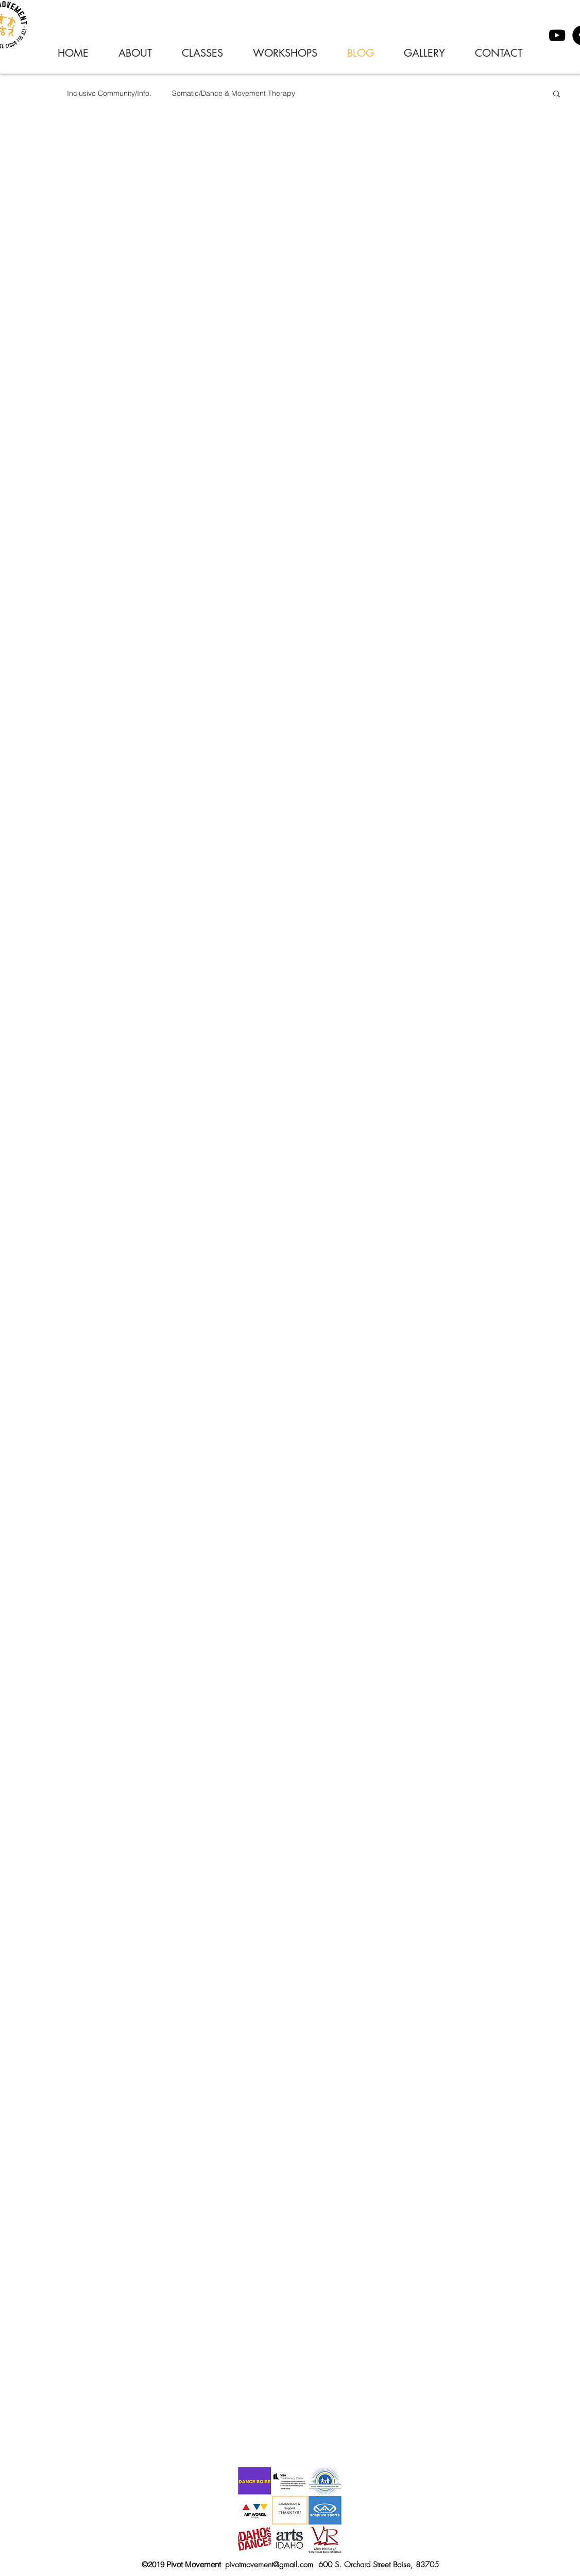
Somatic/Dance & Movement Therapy (233, 93)
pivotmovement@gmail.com (269, 2565)
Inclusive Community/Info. (109, 93)
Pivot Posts (28, 93)
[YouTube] (557, 35)
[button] (556, 94)
